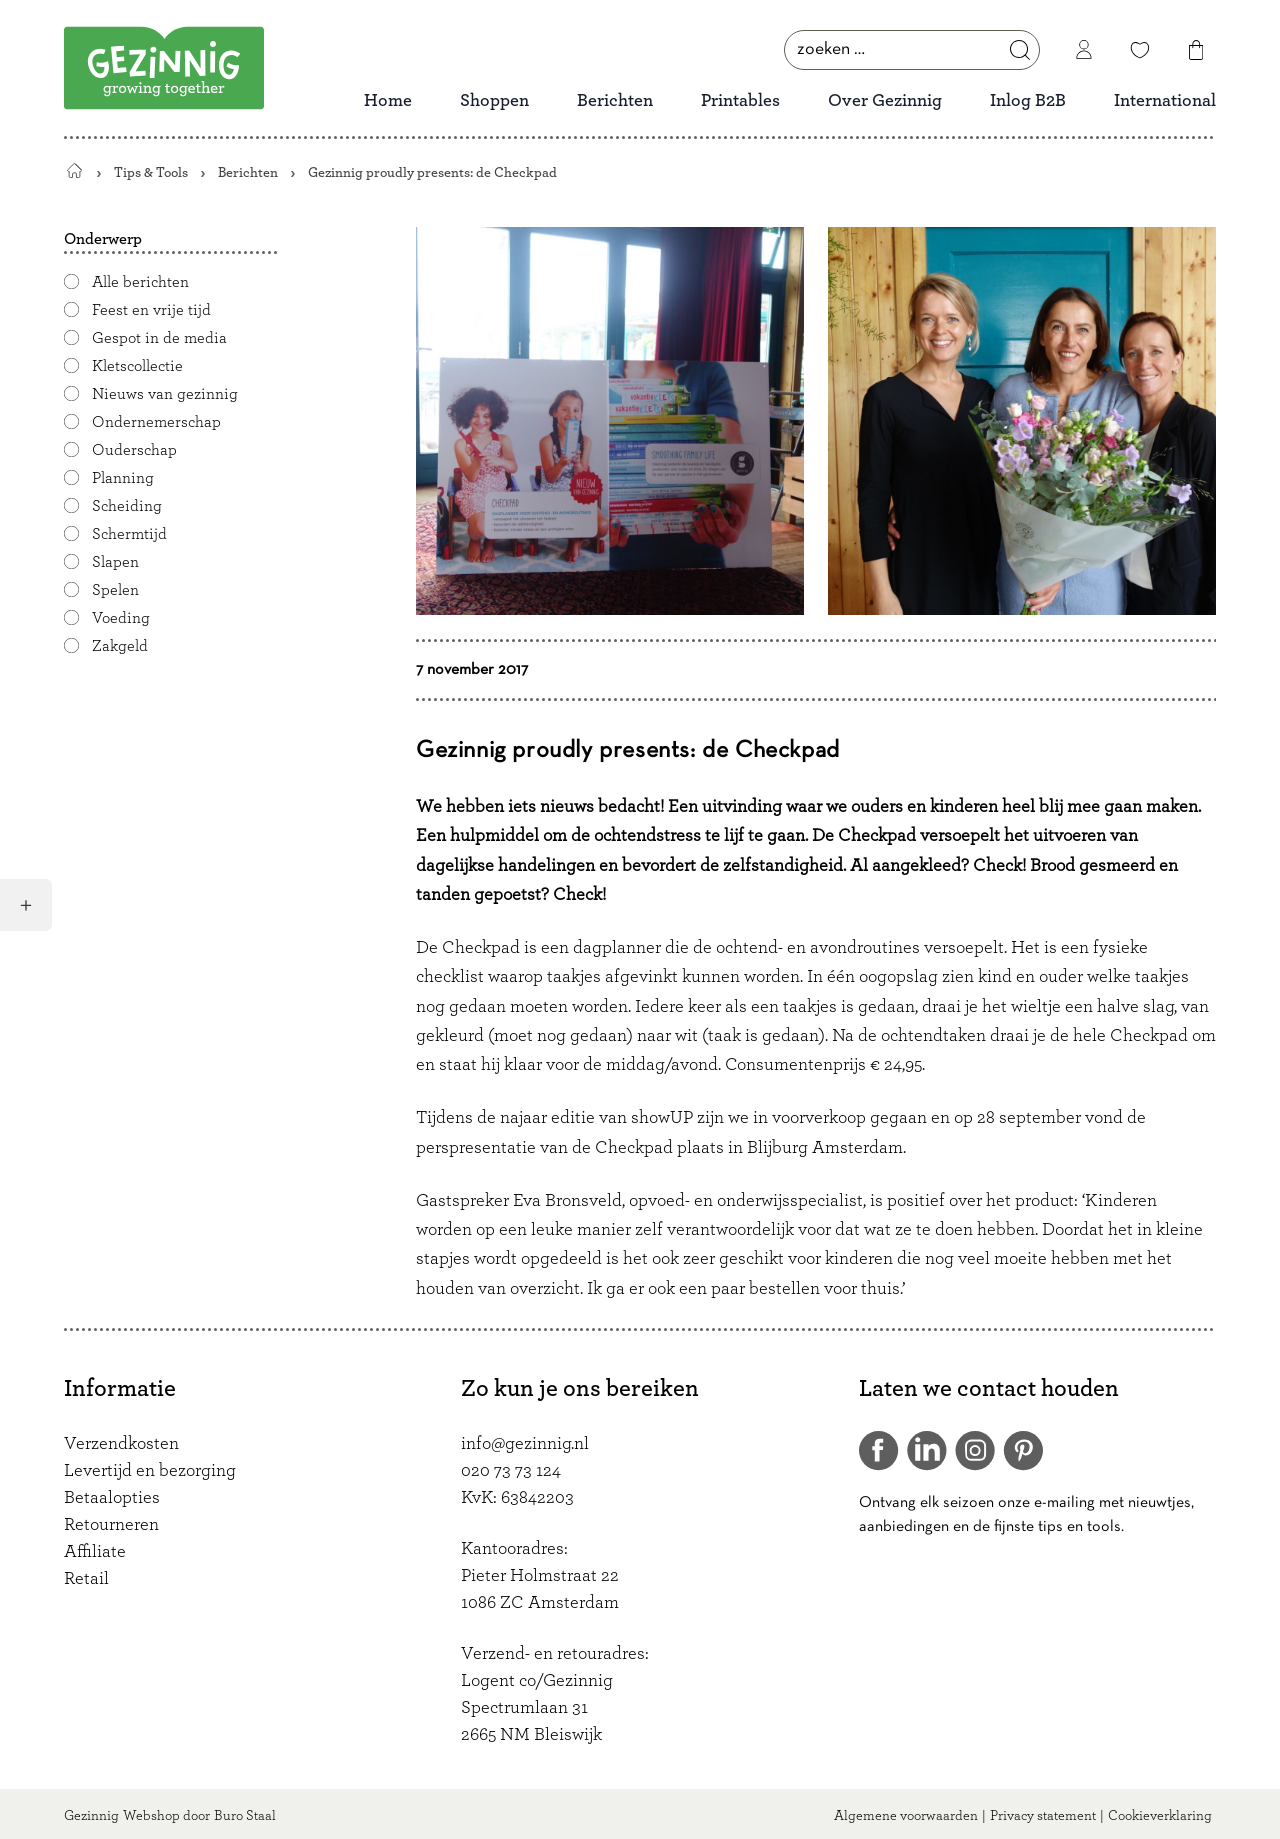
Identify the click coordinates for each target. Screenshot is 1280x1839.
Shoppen (494, 101)
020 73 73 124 (511, 1471)
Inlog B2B (1028, 101)
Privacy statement (1043, 1816)
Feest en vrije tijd (151, 310)
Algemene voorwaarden (906, 1816)
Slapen (115, 562)
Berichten (615, 101)
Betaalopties (112, 1498)
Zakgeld (120, 646)
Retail (86, 1579)
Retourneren (111, 1525)
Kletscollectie (137, 366)
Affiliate (95, 1552)
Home (388, 101)
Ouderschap (134, 450)
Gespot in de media (159, 338)
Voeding (121, 618)
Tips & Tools (151, 172)
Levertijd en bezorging (150, 1471)
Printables (740, 101)
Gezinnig (91, 1816)
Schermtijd (129, 534)
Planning (123, 478)
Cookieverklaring (1160, 1816)
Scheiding (127, 506)
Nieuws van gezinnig (165, 394)
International (1165, 101)
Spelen (115, 590)
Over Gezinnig (885, 101)
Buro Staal (245, 1816)
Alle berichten (140, 282)
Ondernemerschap (156, 422)
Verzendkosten (121, 1444)
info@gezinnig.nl (525, 1444)
